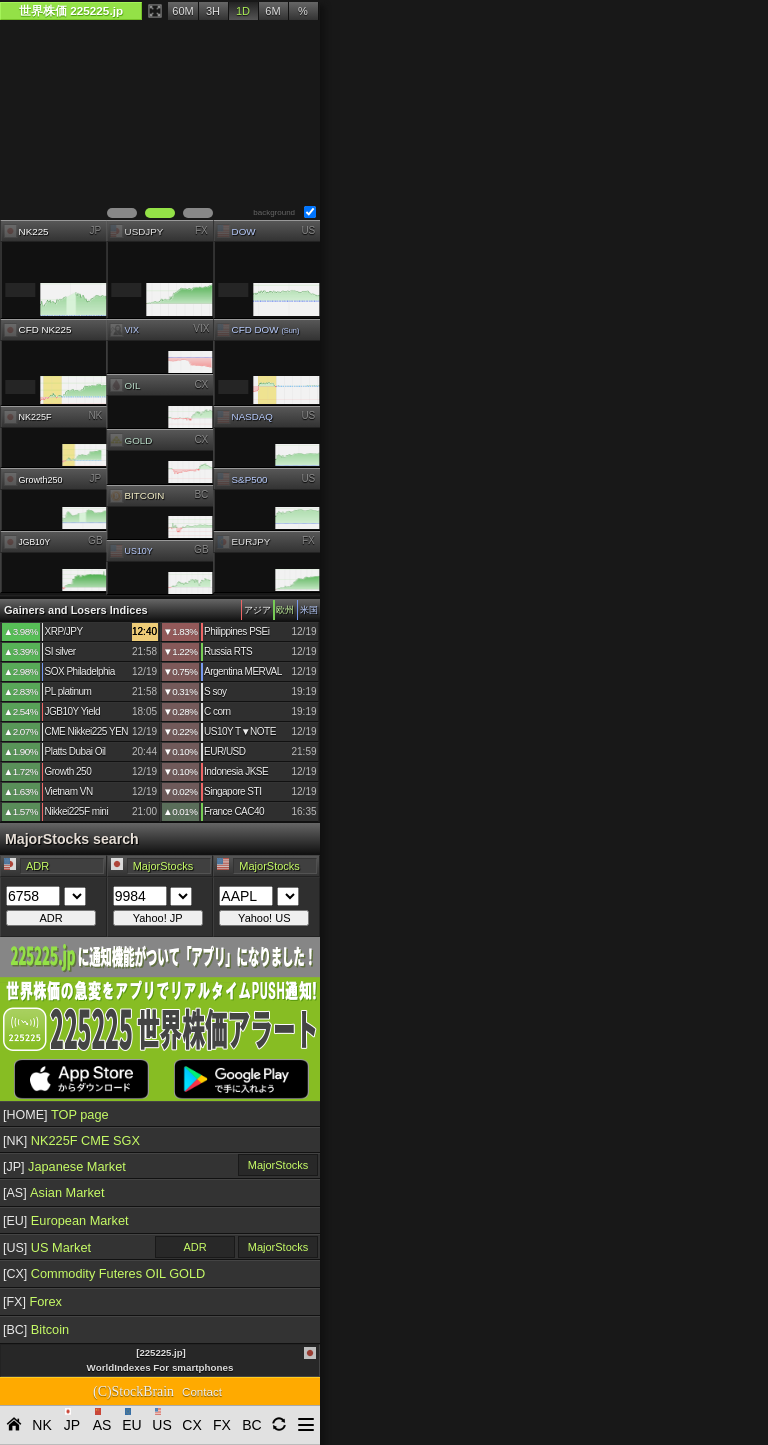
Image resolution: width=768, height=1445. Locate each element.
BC (202, 494)
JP (95, 229)
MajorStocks (278, 1165)
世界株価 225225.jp (71, 10)
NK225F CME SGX (71, 1140)
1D (243, 11)
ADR (194, 1247)
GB (95, 540)
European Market (66, 1220)
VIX (202, 328)
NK (95, 415)
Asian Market (54, 1192)
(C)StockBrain (133, 1391)
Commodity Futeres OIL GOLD (104, 1273)
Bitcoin (36, 1329)
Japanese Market (64, 1166)
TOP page (56, 1114)
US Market (47, 1247)
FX (201, 229)
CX (202, 383)
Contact (202, 1392)
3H (213, 11)
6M (272, 11)
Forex (32, 1301)
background (274, 212)
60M (182, 11)
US (308, 229)
